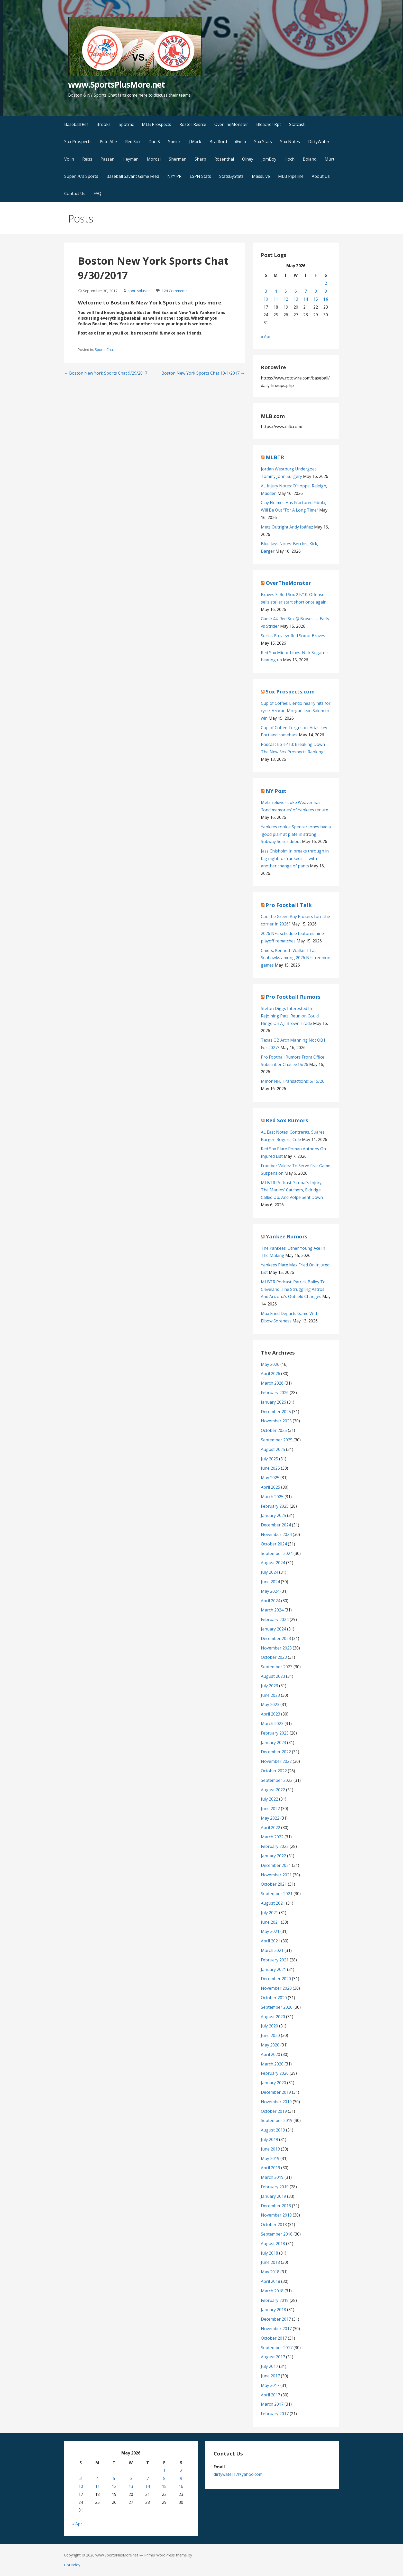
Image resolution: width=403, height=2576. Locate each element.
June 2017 (270, 2376)
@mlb (240, 141)
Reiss (87, 159)
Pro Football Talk (289, 905)
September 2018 (276, 2234)
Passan (107, 159)
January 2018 (273, 2309)
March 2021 (272, 1950)
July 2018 (269, 2253)
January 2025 (273, 1515)
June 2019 (270, 2149)
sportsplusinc (139, 290)
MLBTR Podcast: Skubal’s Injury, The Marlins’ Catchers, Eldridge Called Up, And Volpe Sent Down (292, 1190)
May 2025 (270, 1477)
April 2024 (270, 1601)
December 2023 (276, 1638)
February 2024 (275, 1619)
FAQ (97, 193)
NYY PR (174, 176)
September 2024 (276, 1553)
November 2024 (276, 1534)
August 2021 (273, 1903)
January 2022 (273, 1856)
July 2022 (269, 1799)
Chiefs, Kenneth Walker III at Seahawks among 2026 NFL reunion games (295, 958)
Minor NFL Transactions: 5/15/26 (292, 1081)
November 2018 (276, 2215)
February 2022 (275, 1846)
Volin (69, 159)
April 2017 (270, 2395)
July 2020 (269, 2026)
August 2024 (273, 1562)
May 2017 (270, 2385)
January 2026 (273, 1402)
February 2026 (275, 1392)
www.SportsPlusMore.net (116, 84)
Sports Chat (104, 349)
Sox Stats (263, 141)
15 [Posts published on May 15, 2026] (315, 299)
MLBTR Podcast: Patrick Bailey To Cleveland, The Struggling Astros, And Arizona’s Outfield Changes (293, 1289)
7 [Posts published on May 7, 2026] (306, 291)
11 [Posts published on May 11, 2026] (275, 299)
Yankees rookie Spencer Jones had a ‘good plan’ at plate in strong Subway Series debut (296, 834)
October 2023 (274, 1657)
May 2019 (270, 2158)
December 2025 (276, 1411)
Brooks (103, 124)
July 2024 (269, 1572)
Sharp (200, 159)
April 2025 (270, 1487)
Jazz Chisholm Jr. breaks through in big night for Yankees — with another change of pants (295, 858)
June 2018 (270, 2262)
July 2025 (269, 1459)
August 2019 (273, 2130)
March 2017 (272, 2404)
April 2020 (270, 2054)
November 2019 (276, 2102)
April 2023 (270, 1714)
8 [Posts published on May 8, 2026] (316, 291)
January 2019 (273, 2196)
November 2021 (276, 1875)
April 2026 (270, 1373)
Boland (309, 159)
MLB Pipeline (291, 176)
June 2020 (270, 2035)
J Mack (195, 141)
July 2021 (269, 1912)
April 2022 (270, 1827)
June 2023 (270, 1695)
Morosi (154, 159)
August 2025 (273, 1449)
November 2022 (276, 1761)
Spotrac (126, 124)
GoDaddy (72, 2564)
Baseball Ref (76, 124)
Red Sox (132, 141)
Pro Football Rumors (293, 996)
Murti (330, 159)
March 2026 (272, 1383)
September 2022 (276, 1780)
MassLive (261, 176)
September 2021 (276, 1893)
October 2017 (274, 2338)
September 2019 (276, 2120)
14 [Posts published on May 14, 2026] (305, 299)
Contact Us (74, 193)
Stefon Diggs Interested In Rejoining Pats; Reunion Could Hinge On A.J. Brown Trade (290, 1016)
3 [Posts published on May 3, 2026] (266, 291)
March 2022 (272, 1837)
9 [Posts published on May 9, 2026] (326, 291)
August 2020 (273, 2016)
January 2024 (273, 1629)
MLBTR (275, 457)
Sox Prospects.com (290, 691)
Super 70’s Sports (81, 176)
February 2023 (275, 1733)
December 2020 (276, 1978)
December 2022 (276, 1752)
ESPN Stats (200, 176)
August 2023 (273, 1676)
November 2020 (276, 1988)
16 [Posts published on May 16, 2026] (325, 299)
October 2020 (274, 1997)
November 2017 (276, 2328)
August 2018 (273, 2243)
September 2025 (276, 1440)
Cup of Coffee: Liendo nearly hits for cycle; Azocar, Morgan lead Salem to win (296, 710)
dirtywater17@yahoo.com (238, 2474)
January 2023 (273, 1742)
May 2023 (270, 1704)
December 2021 (276, 1865)
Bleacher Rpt (268, 124)
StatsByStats (231, 176)
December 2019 (276, 2092)
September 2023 (276, 1667)
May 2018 (270, 2272)
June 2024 (270, 1581)
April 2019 (270, 2168)
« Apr (266, 336)
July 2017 (269, 2366)
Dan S (154, 141)
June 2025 (270, 1468)
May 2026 (270, 1364)
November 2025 (276, 1421)
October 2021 (274, 1884)
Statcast (297, 124)
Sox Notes (290, 141)
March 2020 (272, 2064)
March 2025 (272, 1496)
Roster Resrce (192, 124)
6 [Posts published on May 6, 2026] (296, 291)
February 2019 (275, 2187)
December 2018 (276, 2206)
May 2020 (270, 2045)
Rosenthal (224, 159)
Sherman (177, 159)
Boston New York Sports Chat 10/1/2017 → (203, 373)
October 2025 (274, 1430)
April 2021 (270, 1941)
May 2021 (270, 1931)
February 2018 (275, 2300)
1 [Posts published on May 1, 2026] (316, 283)
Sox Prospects (77, 141)
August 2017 (273, 2357)
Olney (247, 159)
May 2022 (270, 1818)
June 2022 (270, 1808)
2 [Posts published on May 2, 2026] (326, 283)
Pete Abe (108, 141)
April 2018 (270, 2281)
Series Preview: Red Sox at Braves (293, 635)
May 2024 (270, 1591)
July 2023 (269, 1686)
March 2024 (272, 1610)
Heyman (131, 159)
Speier (174, 141)
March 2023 (272, 1723)
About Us (321, 176)
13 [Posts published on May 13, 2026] (296, 299)
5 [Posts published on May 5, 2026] (286, 291)
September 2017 (276, 2347)
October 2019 (274, 2111)
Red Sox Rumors (287, 1120)
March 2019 (272, 2177)
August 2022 (273, 1790)
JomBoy (268, 159)
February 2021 (275, 1960)
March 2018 (272, 2291)
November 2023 (276, 1648)
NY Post (276, 790)
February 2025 (275, 1506)
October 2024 (274, 1544)
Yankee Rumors (286, 1236)
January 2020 (273, 2083)
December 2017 (276, 2319)
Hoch (290, 159)
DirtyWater (318, 141)
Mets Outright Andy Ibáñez (287, 527)
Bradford (218, 141)
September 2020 (276, 2007)
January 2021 (273, 1969)
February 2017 (275, 2413)
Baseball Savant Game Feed (132, 176)
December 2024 (276, 1525)
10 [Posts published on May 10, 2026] (265, 299)
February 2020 (275, 2073)
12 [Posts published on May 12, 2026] (285, 299)
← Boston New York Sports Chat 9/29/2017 (105, 373)
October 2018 (274, 2224)
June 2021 (270, 1922)
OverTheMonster (231, 124)
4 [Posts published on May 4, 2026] (275, 291)
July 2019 (269, 2139)
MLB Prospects (156, 124)
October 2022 (274, 1771)
